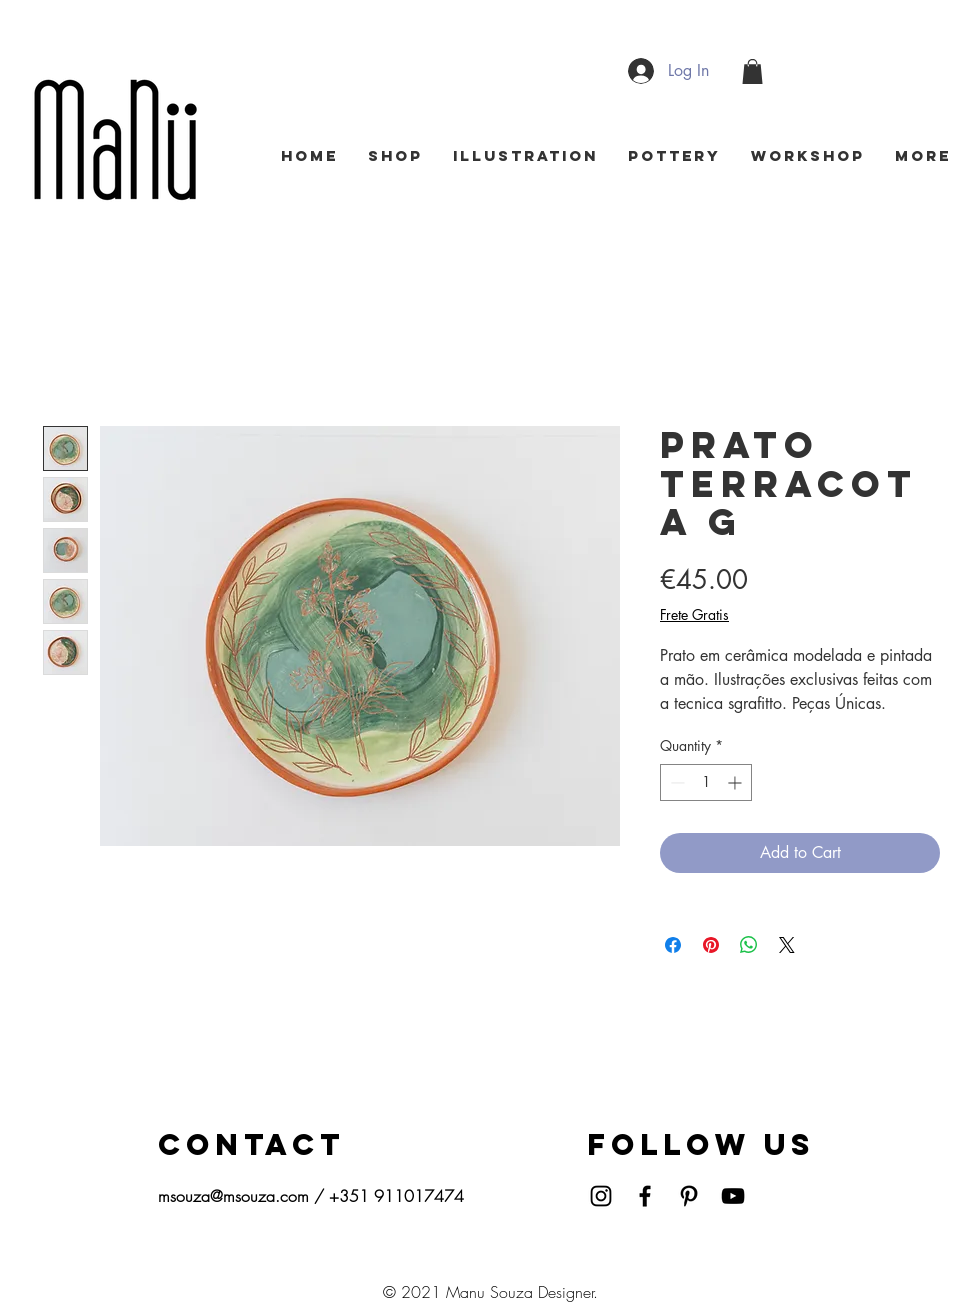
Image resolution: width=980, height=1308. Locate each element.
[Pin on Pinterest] (711, 945)
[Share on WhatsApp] (749, 945)
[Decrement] (675, 782)
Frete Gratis (694, 614)
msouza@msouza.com (233, 1196)
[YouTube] (733, 1196)
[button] (752, 71)
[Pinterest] (689, 1196)
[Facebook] (645, 1196)
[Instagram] (601, 1196)
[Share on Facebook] (673, 945)
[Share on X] (787, 945)
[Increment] (736, 782)
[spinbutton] (706, 782)
